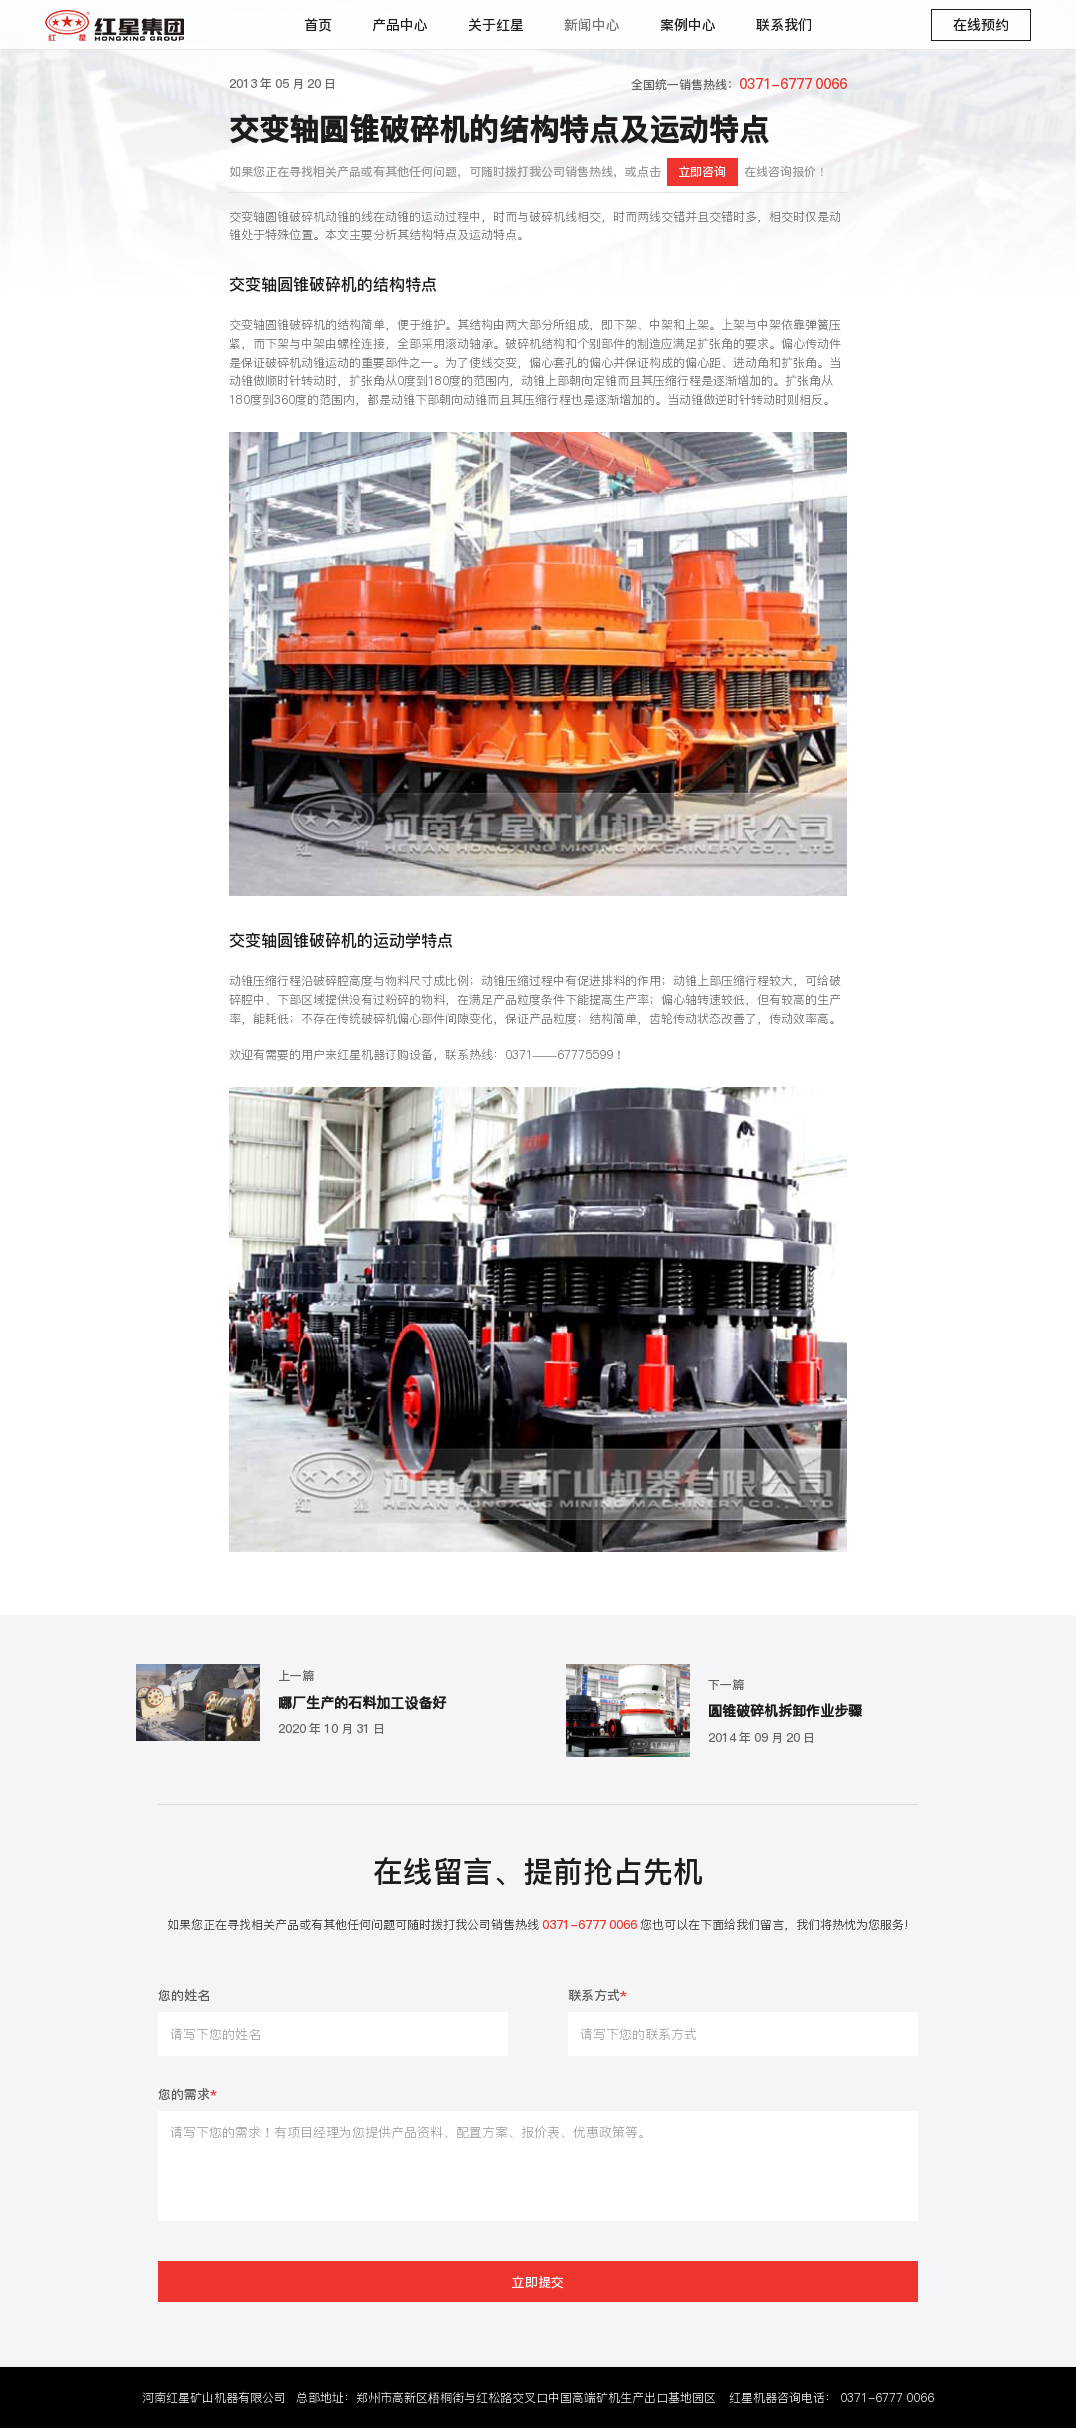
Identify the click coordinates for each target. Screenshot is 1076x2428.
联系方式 (597, 1996)
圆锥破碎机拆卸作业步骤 (785, 1710)
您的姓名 (184, 1996)
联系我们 (784, 25)
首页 (318, 25)
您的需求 (187, 2095)
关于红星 (496, 25)
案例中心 (688, 25)
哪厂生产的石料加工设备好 (362, 1702)
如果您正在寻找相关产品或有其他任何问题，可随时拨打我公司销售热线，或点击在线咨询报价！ (528, 171)
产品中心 (400, 25)
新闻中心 (592, 25)
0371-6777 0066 (887, 2397)
